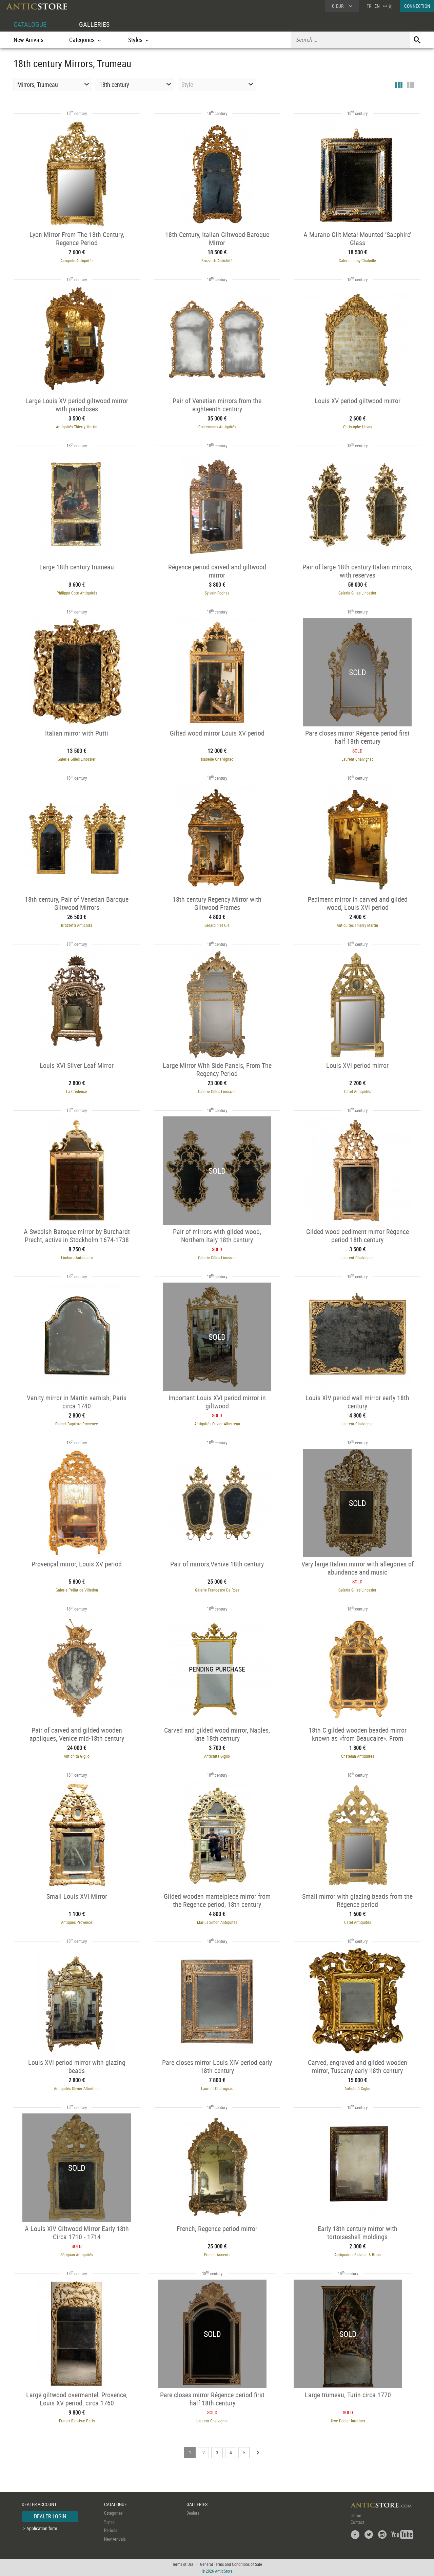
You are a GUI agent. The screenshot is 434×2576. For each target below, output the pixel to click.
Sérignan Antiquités (76, 2254)
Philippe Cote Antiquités (77, 593)
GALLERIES (94, 24)
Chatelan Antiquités (357, 1756)
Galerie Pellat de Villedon (77, 1590)
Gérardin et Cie (217, 925)
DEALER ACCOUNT (39, 2504)
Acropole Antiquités (76, 260)
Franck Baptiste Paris (77, 2420)
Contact (357, 2522)
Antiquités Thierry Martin (76, 426)
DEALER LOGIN (50, 2516)
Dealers (192, 2513)
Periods (110, 2530)
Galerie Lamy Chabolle (357, 260)
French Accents (217, 2254)
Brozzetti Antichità (217, 260)
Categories (113, 2513)
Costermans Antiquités (217, 426)
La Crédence (76, 1091)
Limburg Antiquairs (77, 1257)
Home (356, 2515)
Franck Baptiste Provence (76, 1423)
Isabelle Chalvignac (217, 759)
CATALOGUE (30, 24)
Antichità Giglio (77, 1756)
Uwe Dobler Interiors (348, 2420)
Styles (109, 2522)
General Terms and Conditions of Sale (231, 2564)
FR (369, 6)
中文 (387, 6)
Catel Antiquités (357, 1091)
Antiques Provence (76, 1922)
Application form (41, 2528)
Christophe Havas (357, 426)
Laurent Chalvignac (357, 759)
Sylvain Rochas (217, 593)
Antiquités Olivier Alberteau (217, 1423)
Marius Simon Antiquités (217, 1922)
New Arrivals (28, 40)
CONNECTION (417, 6)
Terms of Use (183, 2564)
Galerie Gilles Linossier (357, 593)
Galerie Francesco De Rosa (217, 1590)
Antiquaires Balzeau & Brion (357, 2254)
